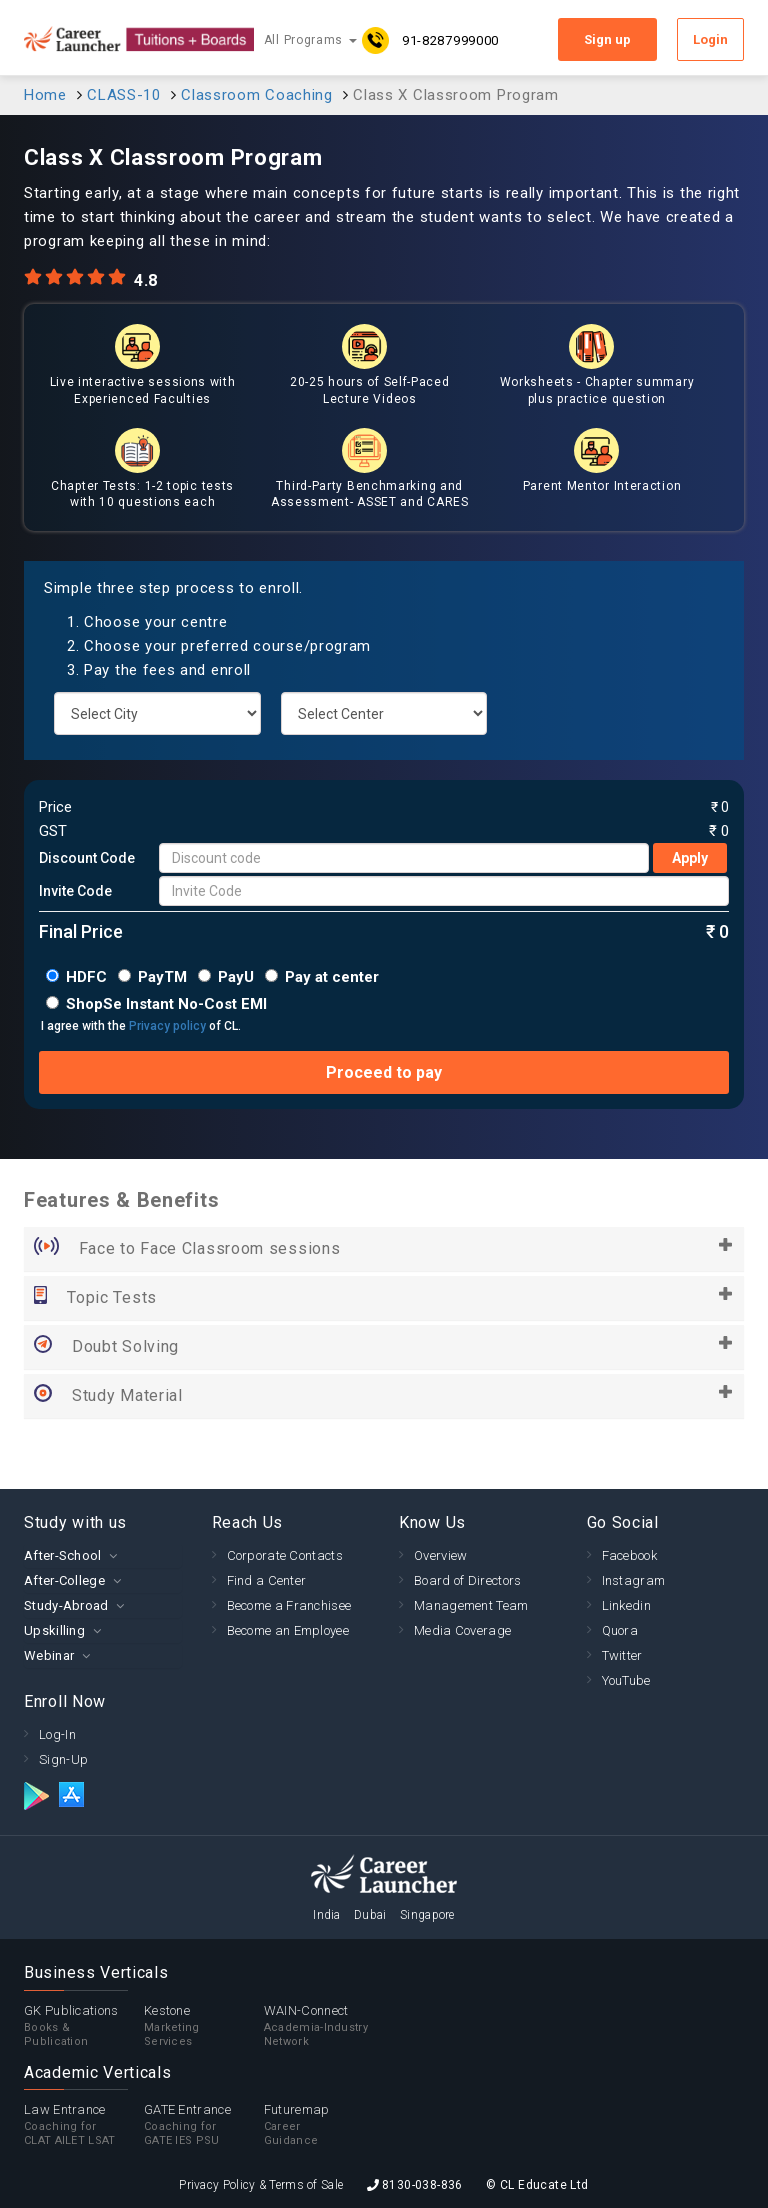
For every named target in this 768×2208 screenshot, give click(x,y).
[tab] (103, 1555)
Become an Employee (288, 1630)
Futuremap (324, 2125)
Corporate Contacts (285, 1555)
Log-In (57, 1734)
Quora (620, 1630)
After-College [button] (64, 1580)
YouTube (626, 1680)
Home (45, 95)
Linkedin (626, 1605)
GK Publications (84, 2026)
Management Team (471, 1605)
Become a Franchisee (289, 1605)
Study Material (384, 1396)
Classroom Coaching (257, 95)
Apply (690, 858)
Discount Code (87, 858)
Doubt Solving (384, 1347)
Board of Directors (467, 1580)
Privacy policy (167, 1026)
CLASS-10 (124, 95)
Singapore (427, 1915)
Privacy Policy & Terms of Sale (261, 2185)
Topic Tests (384, 1298)
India (327, 1915)
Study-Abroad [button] (66, 1605)
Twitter (622, 1655)
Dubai (370, 1915)
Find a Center (267, 1580)
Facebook (629, 1555)
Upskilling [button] (54, 1630)
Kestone (204, 2026)
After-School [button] (63, 1555)
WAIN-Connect (324, 2026)
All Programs (310, 40)
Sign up (607, 39)
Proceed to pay (384, 1072)
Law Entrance (84, 2125)
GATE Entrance (204, 2125)
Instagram (634, 1580)
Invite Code (75, 891)
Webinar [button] (49, 1655)
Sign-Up (63, 1759)
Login (710, 39)
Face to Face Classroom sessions (384, 1249)
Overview (440, 1555)
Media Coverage (462, 1630)
